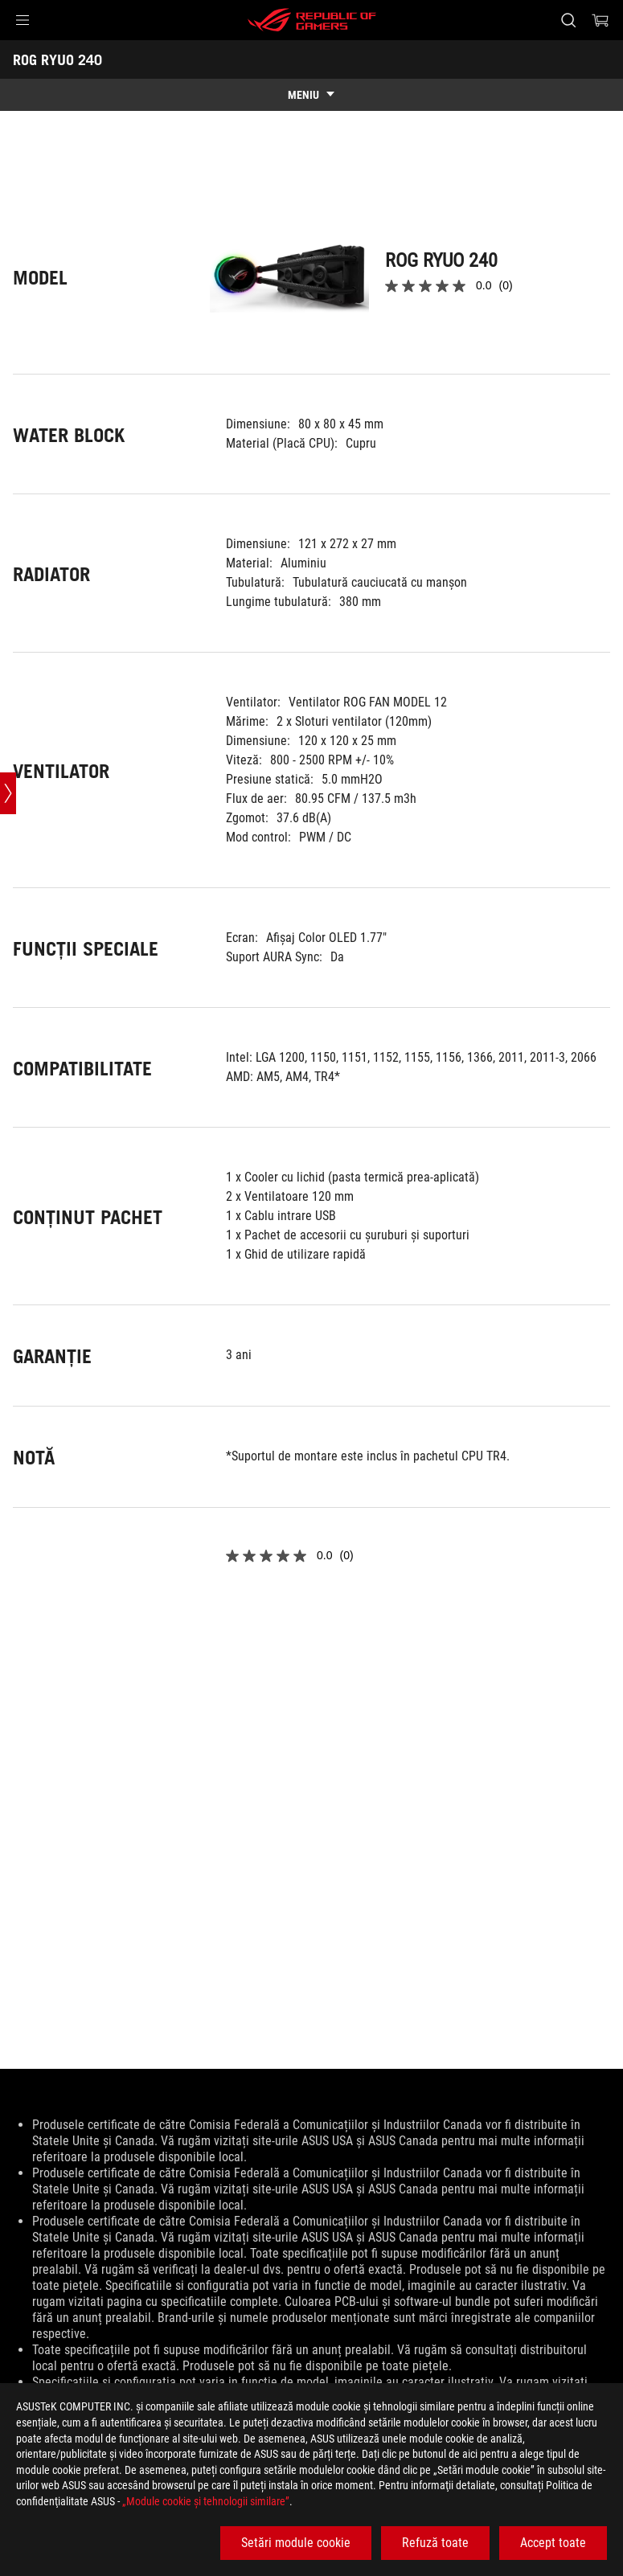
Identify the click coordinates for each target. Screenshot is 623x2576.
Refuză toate (435, 2542)
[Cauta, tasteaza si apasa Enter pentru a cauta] (568, 20)
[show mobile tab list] (311, 95)
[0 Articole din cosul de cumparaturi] (600, 20)
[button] (22, 20)
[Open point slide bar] (8, 794)
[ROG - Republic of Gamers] (312, 20)
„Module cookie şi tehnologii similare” (205, 2501)
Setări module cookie (295, 2542)
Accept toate (553, 2542)
